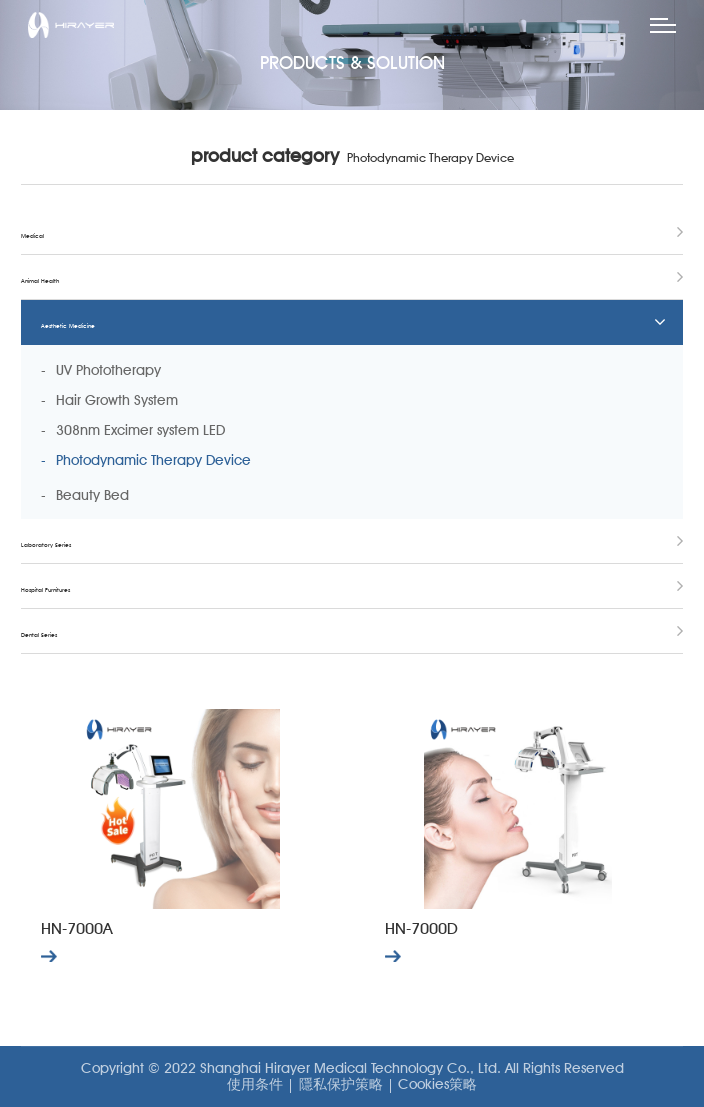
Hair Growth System (117, 400)
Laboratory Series (46, 544)
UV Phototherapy (108, 370)
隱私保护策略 (341, 1084)
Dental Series (39, 634)
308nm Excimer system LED (140, 430)
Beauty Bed (92, 495)
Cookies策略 (437, 1084)
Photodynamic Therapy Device (153, 460)
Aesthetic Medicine (68, 325)
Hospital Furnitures (45, 589)
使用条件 (255, 1084)
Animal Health (40, 280)
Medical (32, 235)
